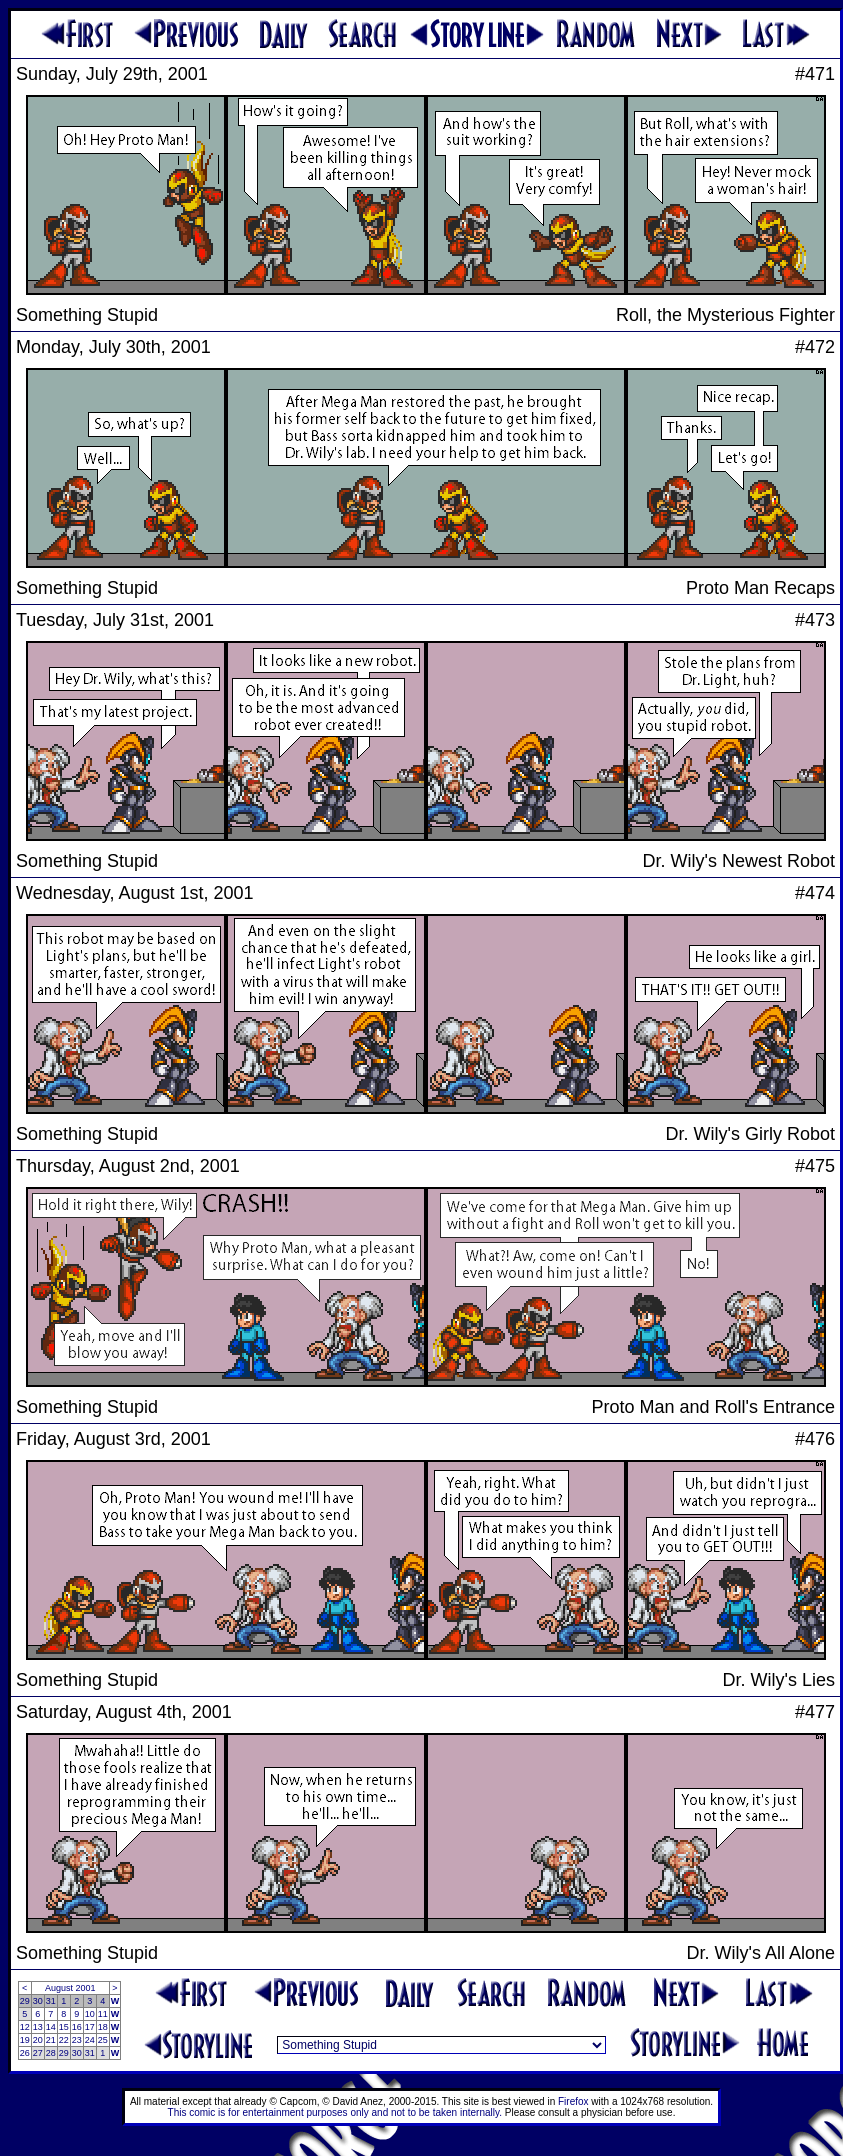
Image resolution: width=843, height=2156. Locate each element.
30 (38, 2001)
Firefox (573, 2101)
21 (51, 2040)
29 (25, 2001)
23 (77, 2040)
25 (103, 2040)
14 (51, 2027)
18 (103, 2027)
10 (90, 2014)
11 (103, 2014)
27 (38, 2053)
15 (64, 2027)
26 (25, 2053)
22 (64, 2040)
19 (25, 2040)
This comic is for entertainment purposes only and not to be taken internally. (335, 2112)
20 (38, 2040)
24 (90, 2040)
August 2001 (70, 1988)
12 (25, 2027)
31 (51, 2001)
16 (77, 2027)
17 (90, 2027)
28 (51, 2053)
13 (38, 2027)
